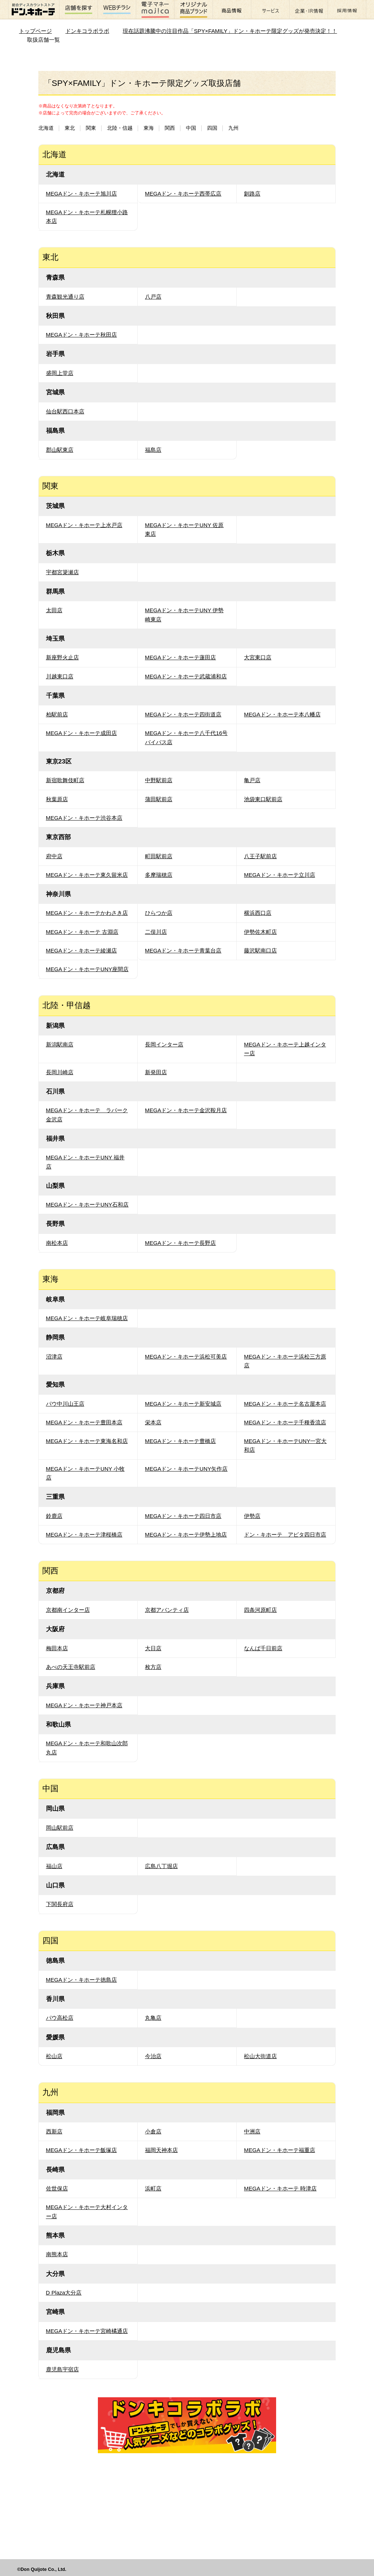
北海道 (46, 128)
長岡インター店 (164, 1044)
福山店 (54, 1866)
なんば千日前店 (263, 1648)
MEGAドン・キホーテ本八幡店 (282, 714)
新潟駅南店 (59, 1044)
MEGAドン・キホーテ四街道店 (183, 714)
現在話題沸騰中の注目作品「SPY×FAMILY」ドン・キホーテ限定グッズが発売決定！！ (230, 31)
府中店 (54, 856)
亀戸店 (252, 780)
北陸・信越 (120, 128)
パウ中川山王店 (65, 1404)
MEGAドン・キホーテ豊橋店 (180, 1441)
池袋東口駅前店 (263, 799)
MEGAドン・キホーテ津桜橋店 (84, 1534)
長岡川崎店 (59, 1072)
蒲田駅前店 (158, 799)
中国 (191, 128)
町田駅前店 (158, 856)
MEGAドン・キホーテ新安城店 (183, 1404)
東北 (70, 128)
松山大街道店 (260, 2056)
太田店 (54, 610)
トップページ (35, 31)
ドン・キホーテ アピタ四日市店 (285, 1534)
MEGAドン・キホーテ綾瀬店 (81, 950)
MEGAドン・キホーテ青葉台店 (183, 950)
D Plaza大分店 (64, 2292)
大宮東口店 (257, 657)
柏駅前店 (57, 714)
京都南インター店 (68, 1610)
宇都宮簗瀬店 (62, 572)
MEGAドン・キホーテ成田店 (81, 733)
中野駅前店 (158, 780)
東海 (149, 128)
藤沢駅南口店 (260, 950)
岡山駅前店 (59, 1828)
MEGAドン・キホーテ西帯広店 (183, 193)
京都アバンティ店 (167, 1610)
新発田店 (156, 1072)
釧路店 (252, 193)
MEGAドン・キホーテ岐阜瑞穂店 (87, 1318)
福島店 (153, 450)
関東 (91, 128)
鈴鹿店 (54, 1516)
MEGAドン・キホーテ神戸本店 (84, 1705)
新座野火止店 (62, 657)
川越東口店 (59, 676)
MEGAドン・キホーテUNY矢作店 (186, 1469)
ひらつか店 (158, 913)
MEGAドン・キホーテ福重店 (279, 2150)
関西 (170, 128)
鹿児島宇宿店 (62, 2369)
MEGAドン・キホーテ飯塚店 (81, 2150)
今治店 (153, 2056)
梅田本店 (57, 1648)
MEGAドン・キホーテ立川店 (279, 875)
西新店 (54, 2131)
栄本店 (153, 1422)
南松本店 (57, 1243)
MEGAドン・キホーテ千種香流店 (285, 1422)
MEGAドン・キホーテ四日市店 (183, 1516)
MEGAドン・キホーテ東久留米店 (87, 875)
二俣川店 (156, 932)
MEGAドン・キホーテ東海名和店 (87, 1441)
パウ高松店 (59, 2018)
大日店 (153, 1648)
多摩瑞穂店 (158, 875)
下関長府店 (59, 1904)
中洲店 (252, 2131)
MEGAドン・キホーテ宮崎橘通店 (87, 2331)
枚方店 (153, 1667)
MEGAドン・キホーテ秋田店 (81, 335)
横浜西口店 (257, 913)
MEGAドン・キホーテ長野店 (180, 1243)
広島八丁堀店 (161, 1866)
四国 (212, 128)
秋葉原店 (57, 799)
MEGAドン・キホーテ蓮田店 (180, 657)
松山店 (54, 2056)
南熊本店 (57, 2254)
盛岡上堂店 (59, 373)
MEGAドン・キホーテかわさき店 (87, 913)
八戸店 (153, 296)
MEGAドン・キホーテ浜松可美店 (186, 1356)
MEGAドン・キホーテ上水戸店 (84, 525)
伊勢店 (252, 1516)
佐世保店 (57, 2188)
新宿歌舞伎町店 (65, 780)
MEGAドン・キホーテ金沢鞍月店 (186, 1110)
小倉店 (153, 2131)
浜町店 (153, 2188)
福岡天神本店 (161, 2150)
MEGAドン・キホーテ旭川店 (81, 193)
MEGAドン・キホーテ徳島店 (81, 1980)
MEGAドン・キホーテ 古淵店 (82, 932)
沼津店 (54, 1356)
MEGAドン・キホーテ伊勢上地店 (186, 1534)
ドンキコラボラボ (87, 31)
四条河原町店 (260, 1610)
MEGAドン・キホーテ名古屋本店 (285, 1404)
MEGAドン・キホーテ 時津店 (280, 2188)
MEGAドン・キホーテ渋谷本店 (84, 818)
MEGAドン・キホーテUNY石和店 (87, 1204)
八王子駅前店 (260, 856)
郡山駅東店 (59, 450)
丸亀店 (153, 2018)
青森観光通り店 (65, 296)
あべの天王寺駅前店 (70, 1667)
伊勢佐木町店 (260, 932)
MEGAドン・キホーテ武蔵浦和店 (186, 676)
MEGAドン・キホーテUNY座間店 (87, 969)
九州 (233, 128)
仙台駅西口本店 (65, 411)
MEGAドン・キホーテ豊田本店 (84, 1422)
